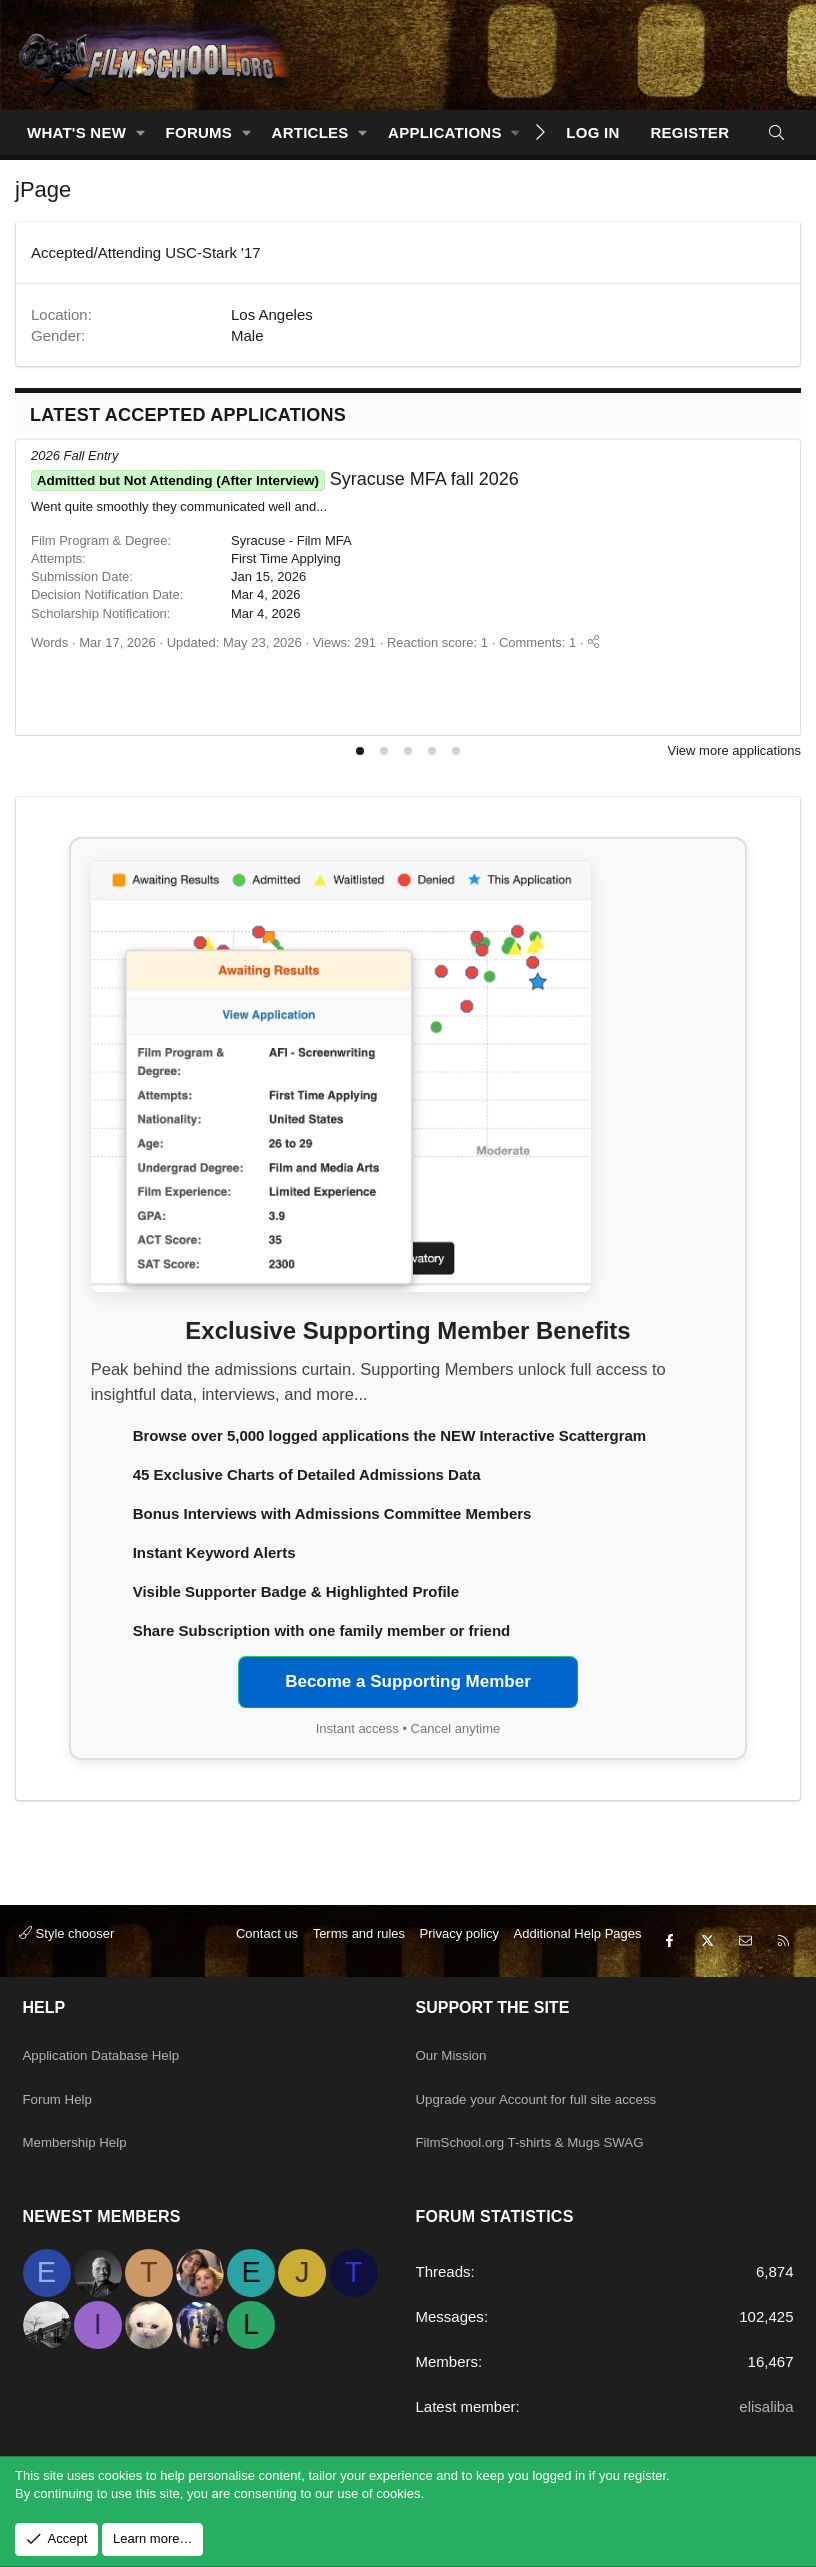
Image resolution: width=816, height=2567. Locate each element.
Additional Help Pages (578, 1970)
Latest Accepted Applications (188, 415)
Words (49, 642)
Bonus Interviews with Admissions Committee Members (332, 1513)
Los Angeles (272, 314)
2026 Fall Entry (74, 455)
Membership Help (82, 2150)
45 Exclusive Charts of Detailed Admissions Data (307, 1474)
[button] (141, 132)
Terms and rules (359, 1970)
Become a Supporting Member (408, 1681)
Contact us (267, 1970)
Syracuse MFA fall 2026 (275, 479)
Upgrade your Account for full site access (552, 2111)
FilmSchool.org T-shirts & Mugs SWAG (545, 2150)
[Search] (776, 132)
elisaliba (766, 2406)
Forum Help (62, 2111)
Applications (445, 132)
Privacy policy (459, 1970)
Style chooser (66, 1970)
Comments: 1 (537, 642)
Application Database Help (111, 2072)
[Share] (593, 642)
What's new (76, 132)
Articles (310, 132)
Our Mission (456, 2072)
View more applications (734, 750)
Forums (199, 132)
